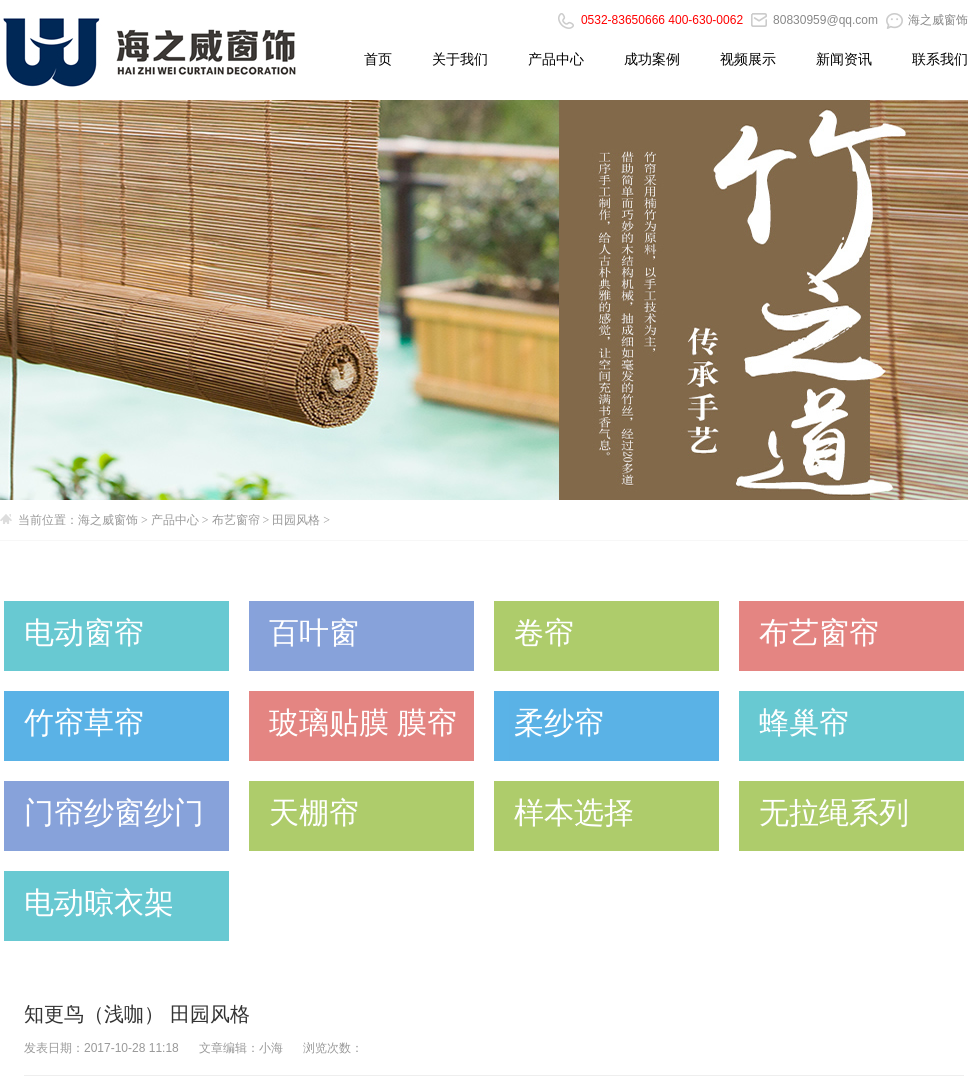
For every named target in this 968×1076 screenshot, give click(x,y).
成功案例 (652, 59)
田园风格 (296, 520)
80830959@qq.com (814, 20)
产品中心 (556, 59)
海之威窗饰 (927, 20)
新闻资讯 (844, 59)
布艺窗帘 (236, 520)
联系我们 (940, 59)
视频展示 (748, 59)
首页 (378, 59)
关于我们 (460, 59)
